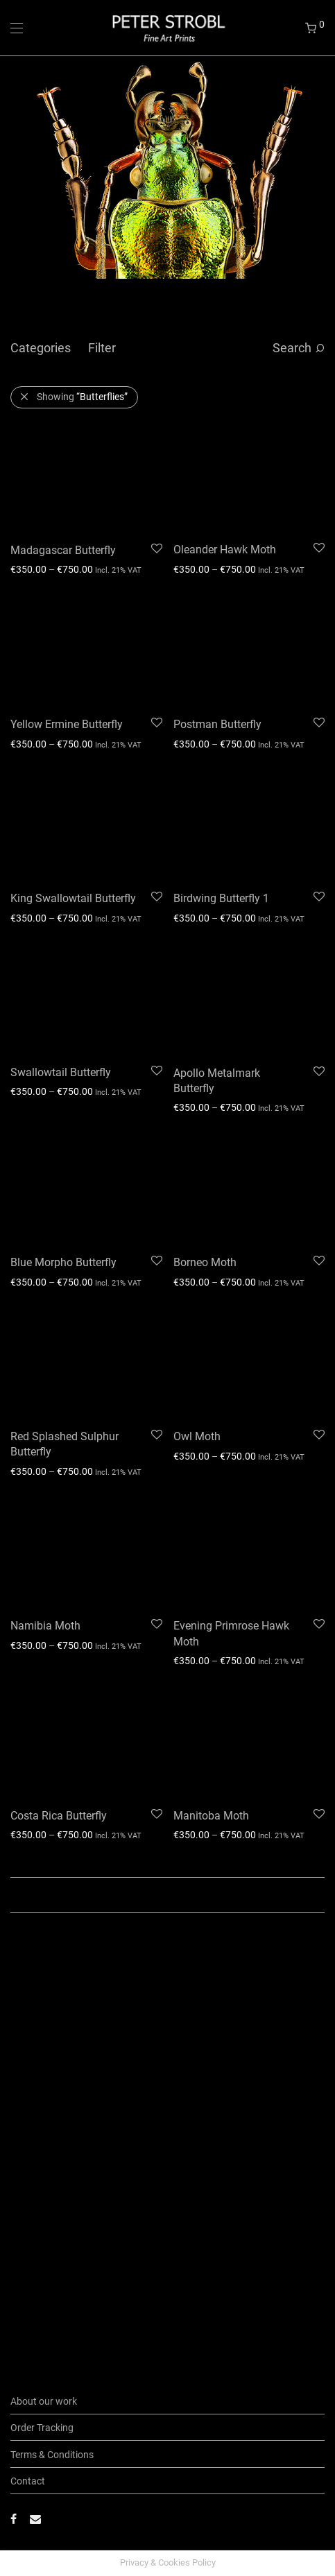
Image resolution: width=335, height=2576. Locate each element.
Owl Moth (197, 1436)
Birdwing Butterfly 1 (221, 898)
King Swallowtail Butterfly (73, 898)
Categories (40, 347)
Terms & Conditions (52, 2454)
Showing (82, 396)
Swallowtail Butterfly (60, 1072)
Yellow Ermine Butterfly (66, 724)
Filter (102, 347)
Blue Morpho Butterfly (63, 1262)
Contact (27, 2481)
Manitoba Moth (211, 1815)
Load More (167, 1895)
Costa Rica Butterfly (58, 1815)
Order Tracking (42, 2427)
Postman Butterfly (217, 724)
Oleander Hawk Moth (224, 549)
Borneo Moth (205, 1262)
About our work (43, 2401)
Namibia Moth (45, 1625)
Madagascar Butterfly (63, 550)
